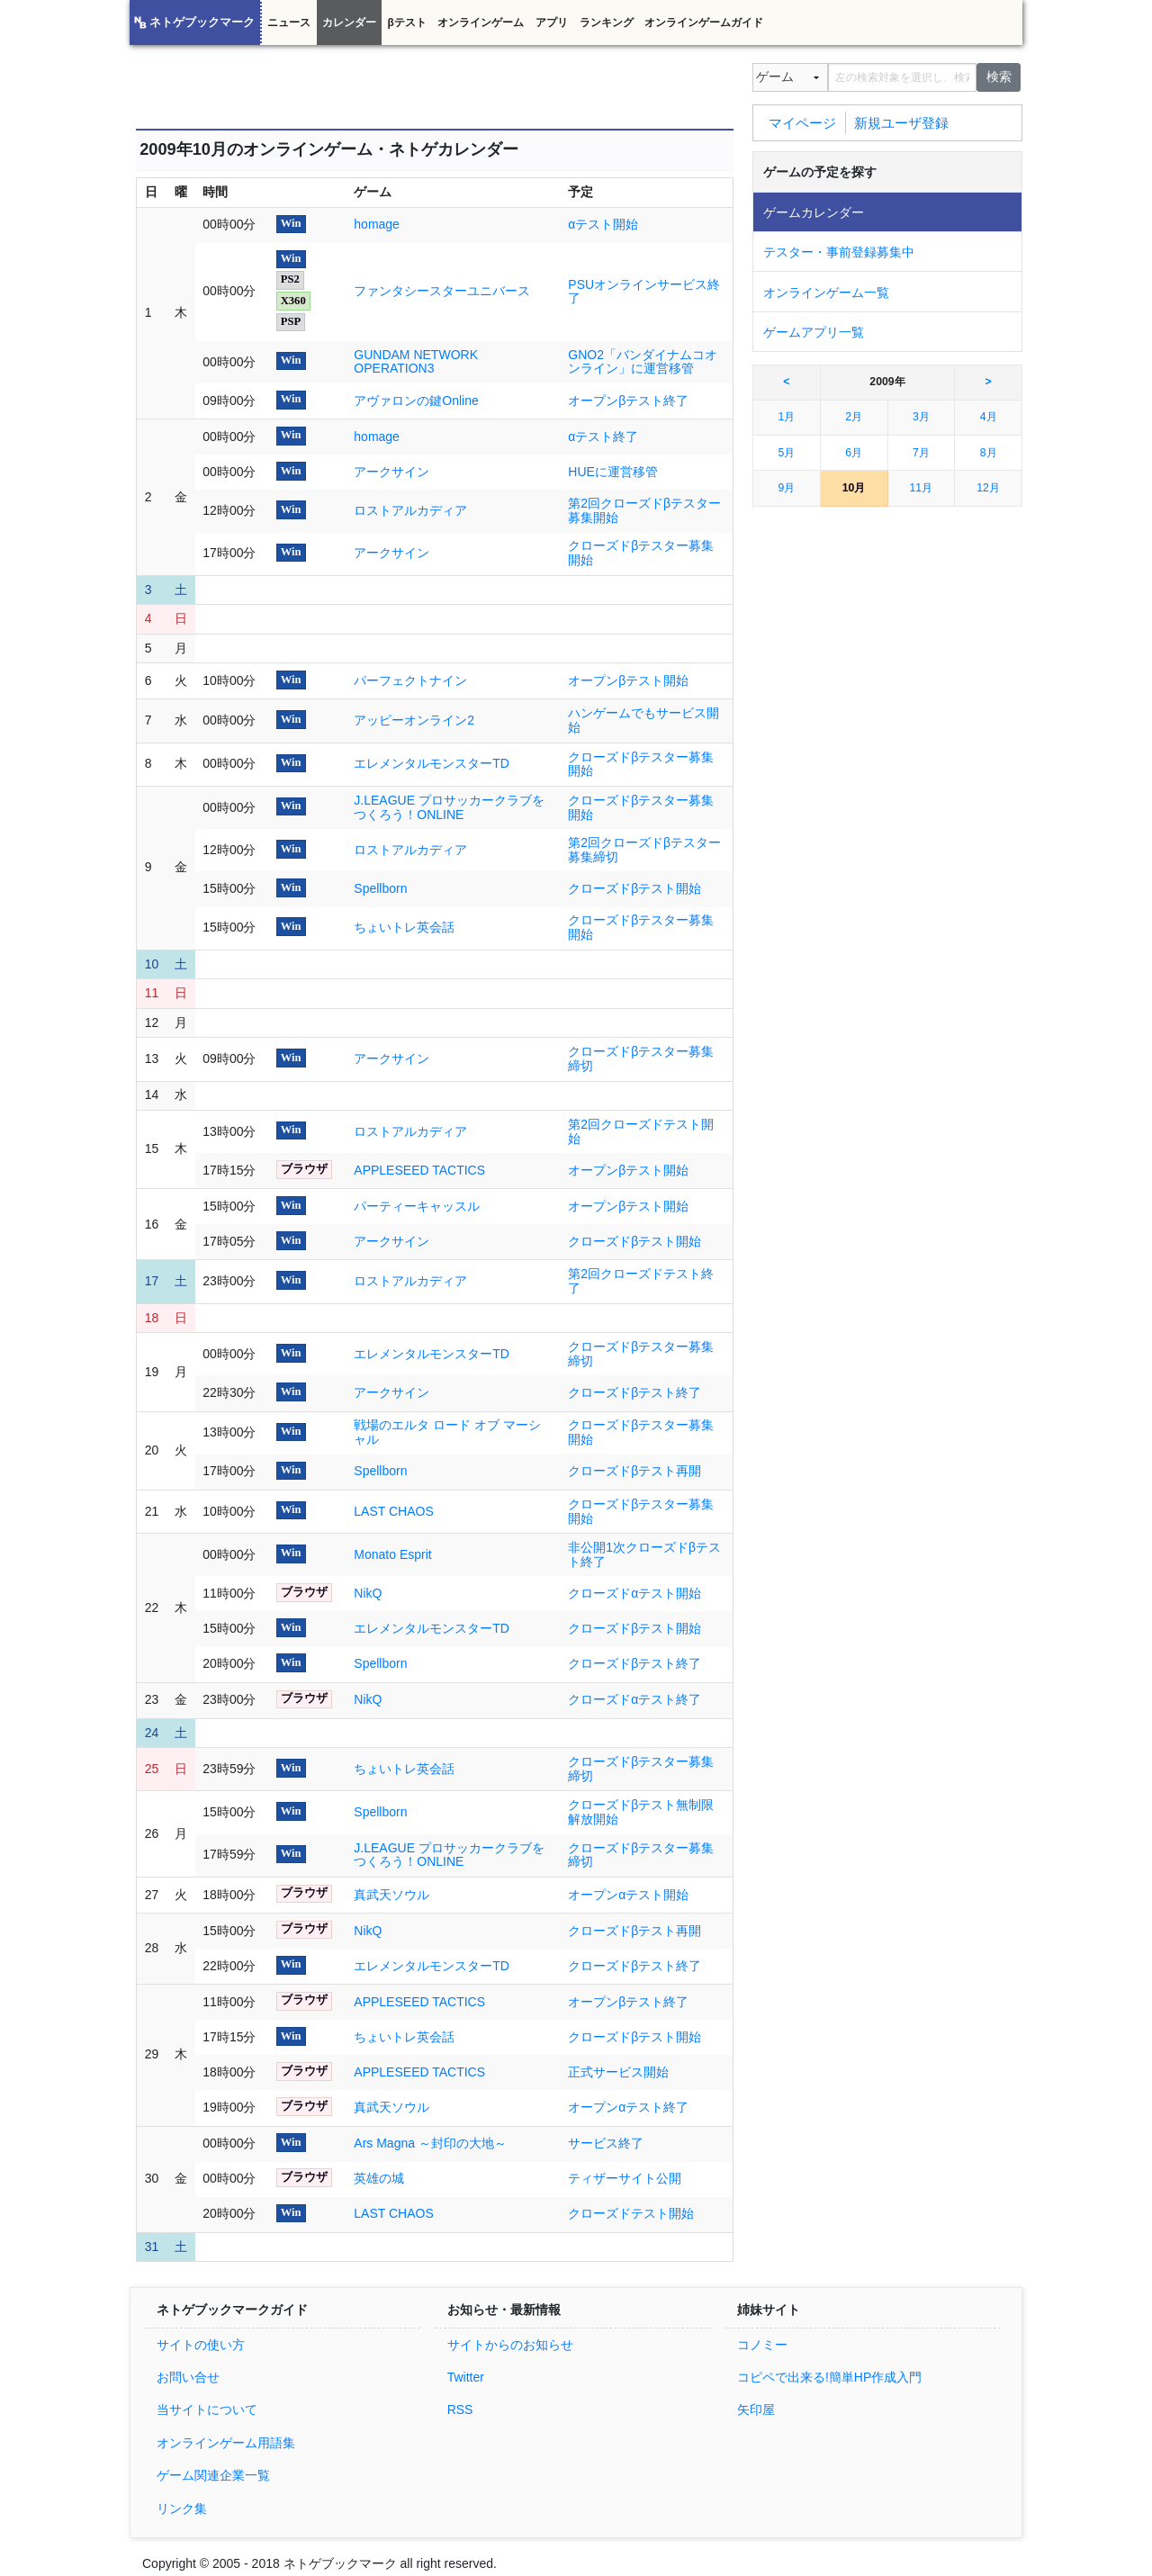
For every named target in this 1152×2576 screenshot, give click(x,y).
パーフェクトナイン (410, 680)
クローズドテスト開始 (631, 2213)
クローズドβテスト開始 (634, 888)
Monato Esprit (392, 1554)
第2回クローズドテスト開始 (641, 1131)
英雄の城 (379, 2178)
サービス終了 (606, 2143)
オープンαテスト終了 (628, 2107)
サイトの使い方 (201, 2344)
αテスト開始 (603, 224)
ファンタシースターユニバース (442, 291)
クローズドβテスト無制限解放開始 (641, 1811)
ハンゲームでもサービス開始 (643, 720)
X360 (293, 300)
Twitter (465, 2377)
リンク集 (182, 2508)
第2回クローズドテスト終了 (641, 1280)
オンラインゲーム (480, 22)
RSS (460, 2409)
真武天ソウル (391, 1894)
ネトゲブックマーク (202, 22)
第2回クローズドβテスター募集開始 (644, 510)
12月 (988, 488)
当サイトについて (207, 2409)
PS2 (290, 279)
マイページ (802, 122)
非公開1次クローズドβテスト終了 (644, 1554)
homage (377, 224)
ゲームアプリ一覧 (813, 332)
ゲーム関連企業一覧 (213, 2475)
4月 (988, 416)
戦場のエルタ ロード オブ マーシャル (447, 1432)
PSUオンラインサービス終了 (644, 291)
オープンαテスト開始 (628, 1894)
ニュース (288, 22)
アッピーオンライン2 (414, 720)
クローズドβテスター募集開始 (641, 552)
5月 (786, 452)
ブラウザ (304, 1169)
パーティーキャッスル (417, 1206)
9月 (786, 488)
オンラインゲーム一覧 (826, 292)
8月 (988, 452)
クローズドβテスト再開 (634, 1471)
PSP (291, 321)
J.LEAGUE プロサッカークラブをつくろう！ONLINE (449, 807)
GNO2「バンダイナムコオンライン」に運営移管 (642, 361)
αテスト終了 (603, 436)
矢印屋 (756, 2409)
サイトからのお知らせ (510, 2344)
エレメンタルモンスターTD (431, 763)
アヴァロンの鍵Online (416, 400)
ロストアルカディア (410, 510)
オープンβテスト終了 (628, 400)
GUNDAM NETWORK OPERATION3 (416, 361)
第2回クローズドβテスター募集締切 (644, 849)
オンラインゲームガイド (703, 22)
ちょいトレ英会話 (404, 927)
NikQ (368, 1593)
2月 (853, 416)
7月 (921, 452)
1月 (786, 416)
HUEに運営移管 (613, 471)
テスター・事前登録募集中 (838, 252)
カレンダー (349, 22)
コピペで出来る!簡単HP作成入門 (829, 2377)
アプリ (552, 22)
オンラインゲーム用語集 (226, 2443)
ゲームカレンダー (813, 212)
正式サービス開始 (618, 2072)
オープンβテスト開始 (628, 680)
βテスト (406, 22)
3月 (921, 416)
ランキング (607, 22)
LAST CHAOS (393, 1511)
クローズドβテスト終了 (634, 1392)
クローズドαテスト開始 (634, 1593)
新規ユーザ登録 (901, 122)
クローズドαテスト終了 (634, 1699)
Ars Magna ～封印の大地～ (430, 2143)
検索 (999, 76)
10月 (854, 488)
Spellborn (380, 888)
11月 (921, 488)
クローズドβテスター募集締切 (641, 1058)
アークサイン (391, 471)
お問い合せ (188, 2377)
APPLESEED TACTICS (419, 1170)
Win (291, 223)
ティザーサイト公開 (624, 2178)
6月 (853, 452)
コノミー (762, 2344)
